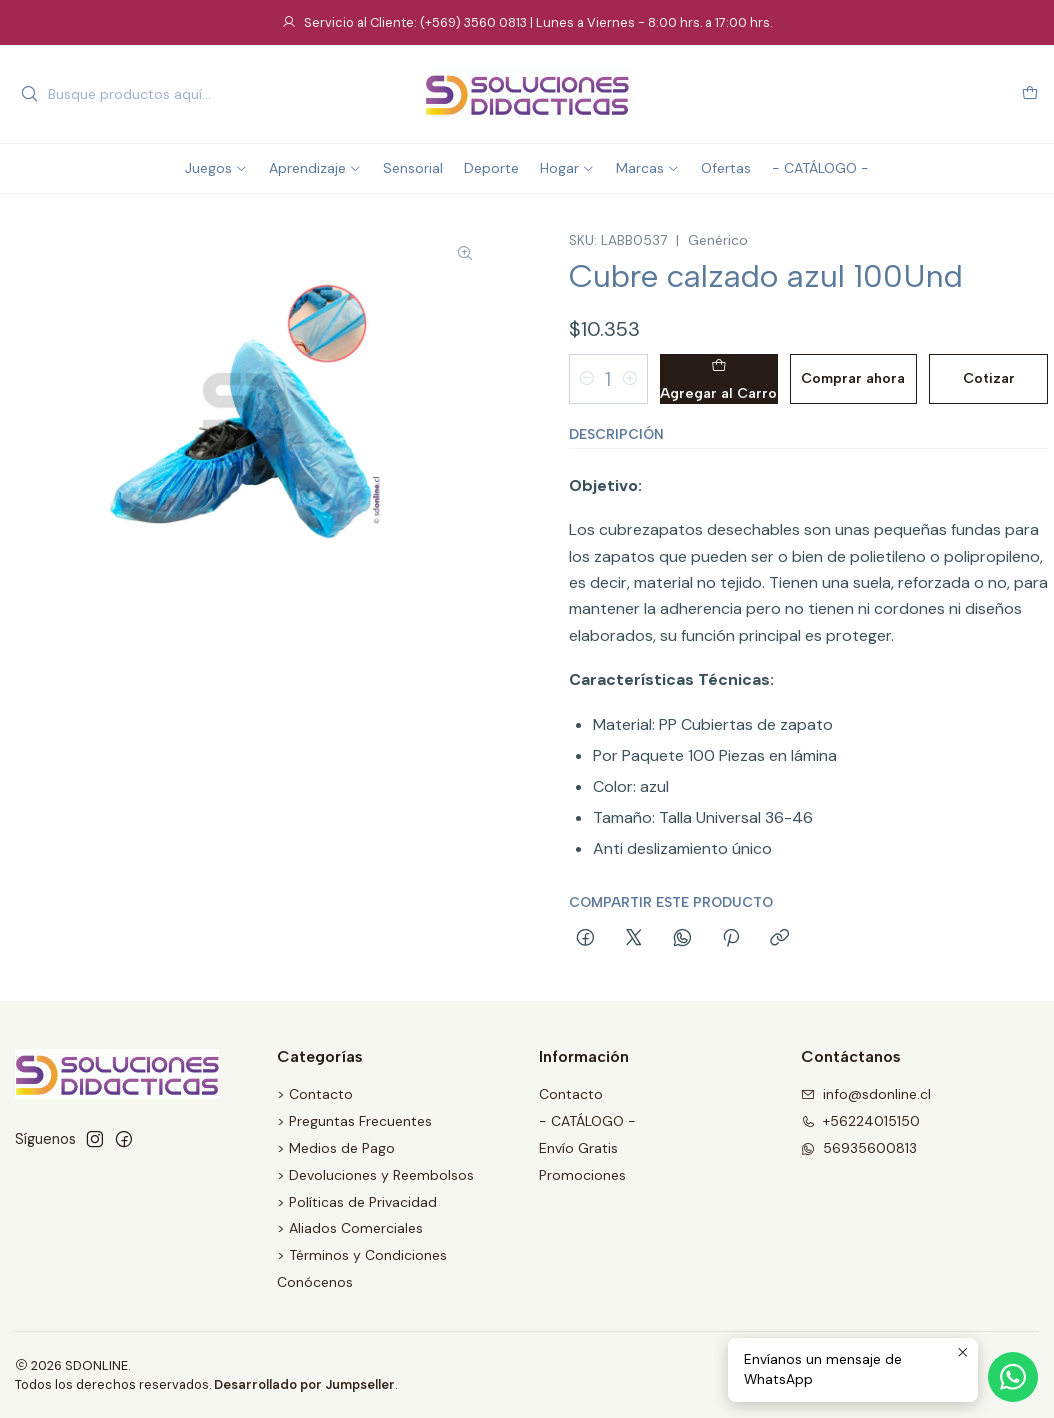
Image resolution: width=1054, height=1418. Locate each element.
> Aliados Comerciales (350, 1228)
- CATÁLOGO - (587, 1121)
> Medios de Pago (336, 1148)
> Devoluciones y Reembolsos (375, 1175)
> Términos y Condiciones (362, 1255)
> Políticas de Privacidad (357, 1202)
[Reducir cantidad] (587, 379)
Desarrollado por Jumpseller (304, 1384)
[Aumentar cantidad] (630, 379)
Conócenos (315, 1282)
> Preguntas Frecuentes (354, 1121)
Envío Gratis (578, 1148)
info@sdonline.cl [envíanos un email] (866, 1094)
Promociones (582, 1175)
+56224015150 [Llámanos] (860, 1121)
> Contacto (315, 1094)
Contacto (571, 1094)
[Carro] (1030, 94)
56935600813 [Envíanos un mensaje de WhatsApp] (859, 1148)
